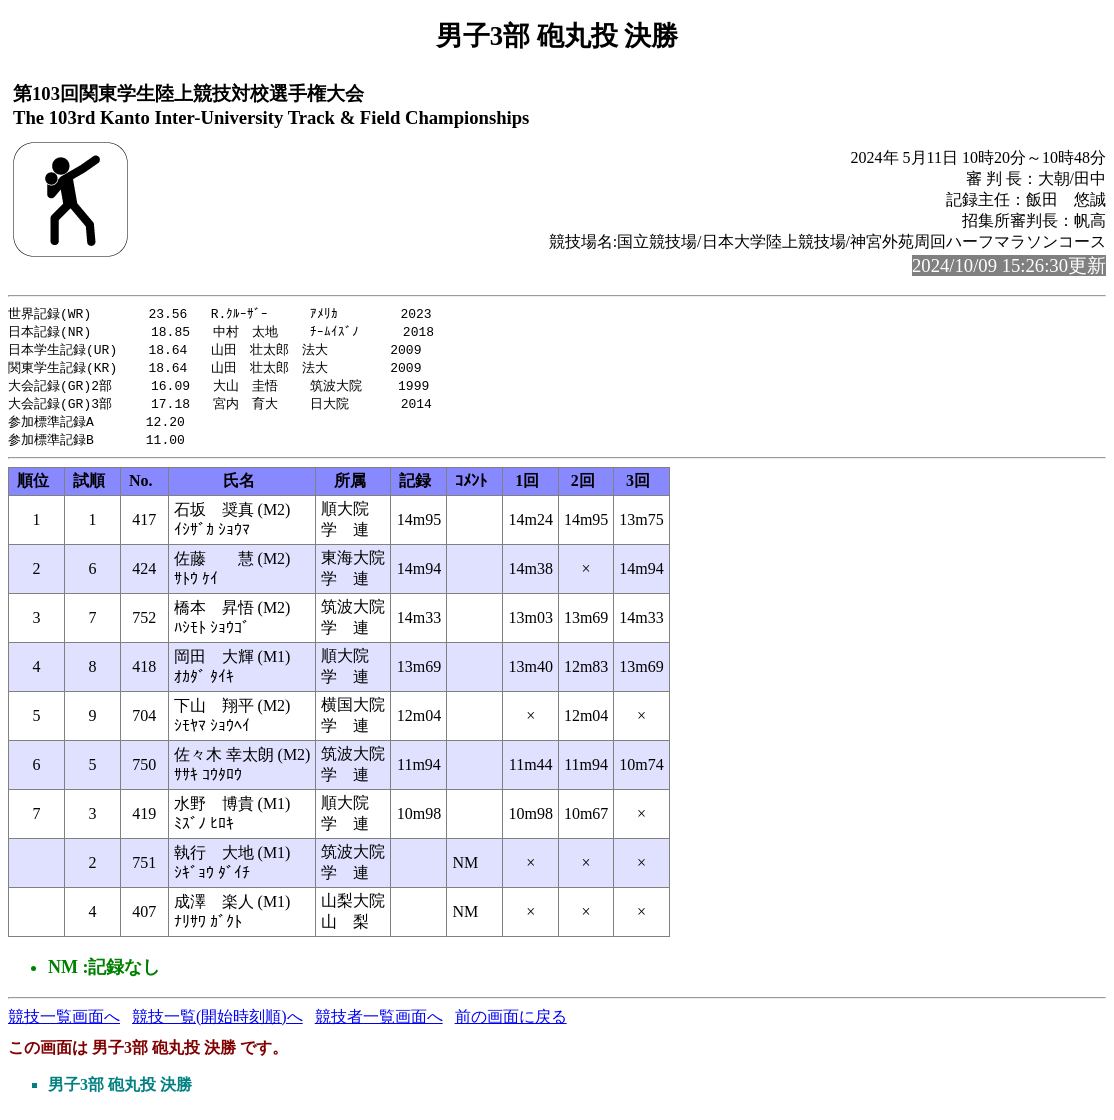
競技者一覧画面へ (379, 1024)
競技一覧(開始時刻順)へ (217, 1024)
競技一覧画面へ (64, 1024)
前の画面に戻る (511, 1024)
